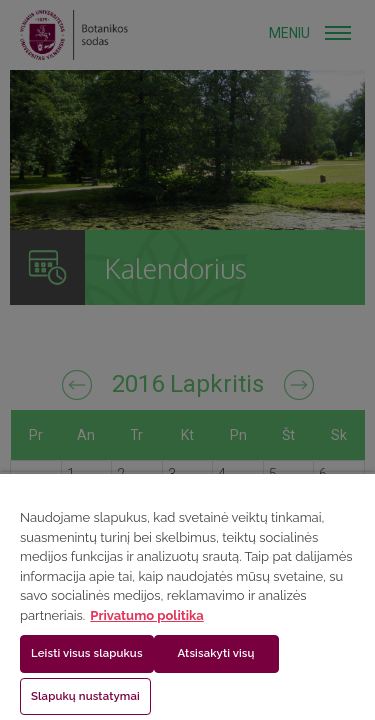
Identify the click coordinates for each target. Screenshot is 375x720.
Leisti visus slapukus (87, 653)
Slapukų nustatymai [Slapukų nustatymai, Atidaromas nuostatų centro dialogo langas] (85, 696)
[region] (187, 596)
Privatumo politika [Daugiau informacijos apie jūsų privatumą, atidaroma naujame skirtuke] (146, 615)
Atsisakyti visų (216, 653)
